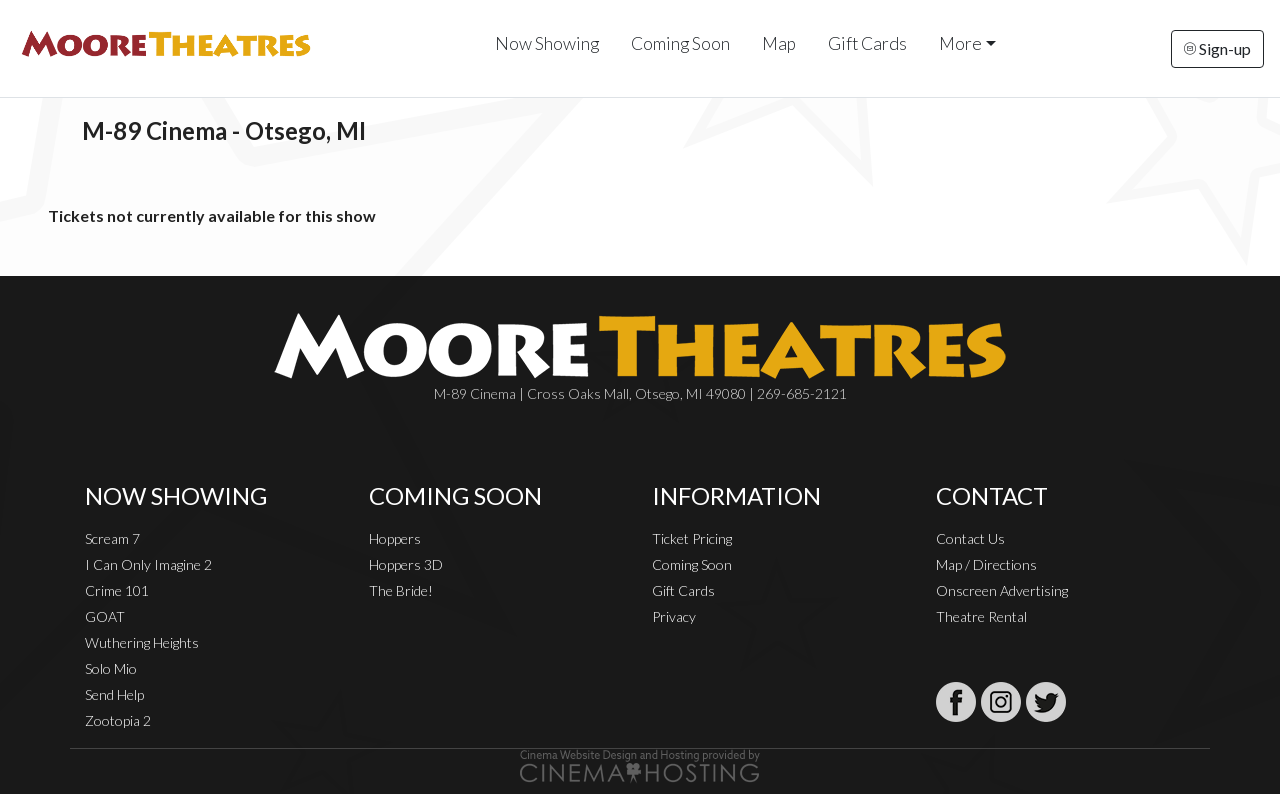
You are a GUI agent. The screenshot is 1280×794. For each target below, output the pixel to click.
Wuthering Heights (142, 642)
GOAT (105, 616)
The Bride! (401, 590)
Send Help (114, 694)
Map (779, 43)
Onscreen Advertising (1002, 590)
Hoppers (395, 538)
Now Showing (547, 43)
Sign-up (1217, 48)
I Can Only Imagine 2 (148, 564)
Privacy (674, 616)
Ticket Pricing (692, 538)
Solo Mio (111, 668)
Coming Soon (680, 43)
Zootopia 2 (118, 720)
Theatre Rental (981, 616)
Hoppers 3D (406, 564)
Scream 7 (112, 538)
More (960, 43)
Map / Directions (986, 564)
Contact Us (970, 538)
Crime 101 (117, 590)
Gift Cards (867, 43)
